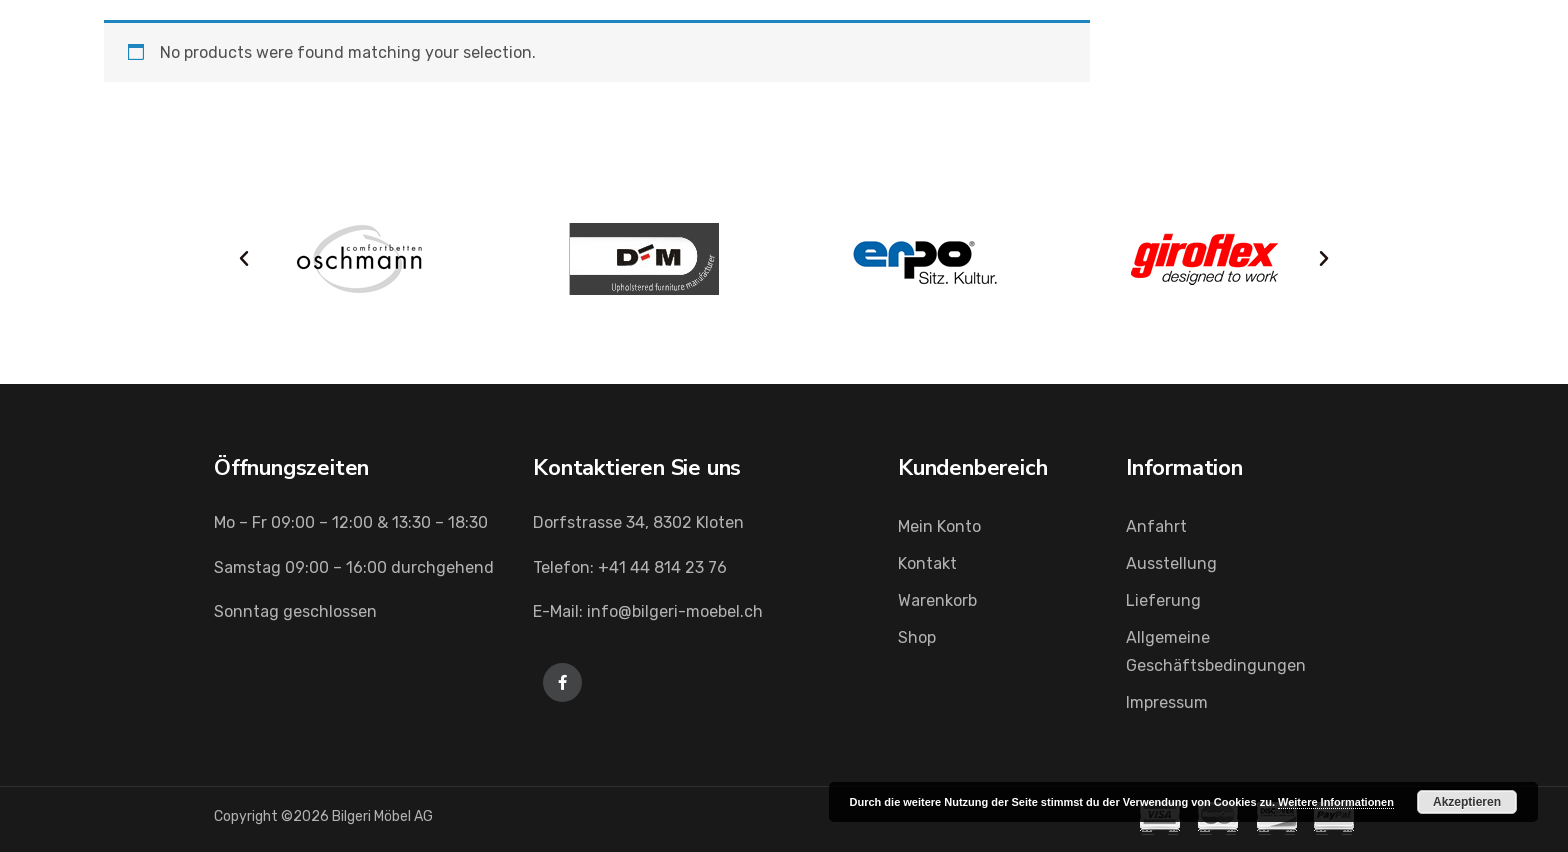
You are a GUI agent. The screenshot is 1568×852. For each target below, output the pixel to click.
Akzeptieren (1467, 802)
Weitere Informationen (1336, 802)
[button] (244, 259)
